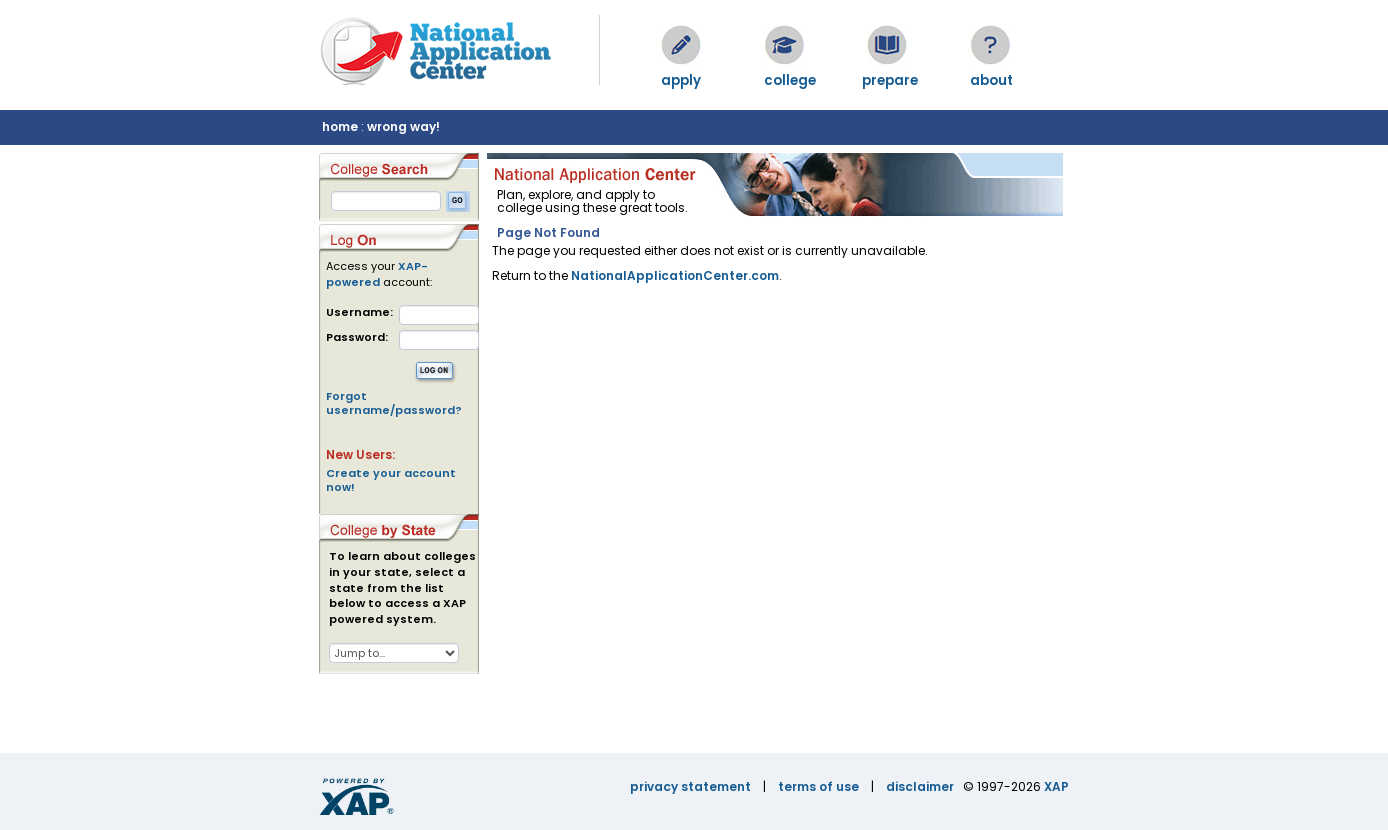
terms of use (818, 786)
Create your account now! (391, 480)
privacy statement (690, 786)
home (340, 126)
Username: (359, 312)
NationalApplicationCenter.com (675, 275)
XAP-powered (377, 274)
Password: (357, 337)
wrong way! (403, 126)
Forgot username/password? (394, 403)
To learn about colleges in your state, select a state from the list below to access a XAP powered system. (402, 588)
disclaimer (920, 786)
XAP (1056, 786)
